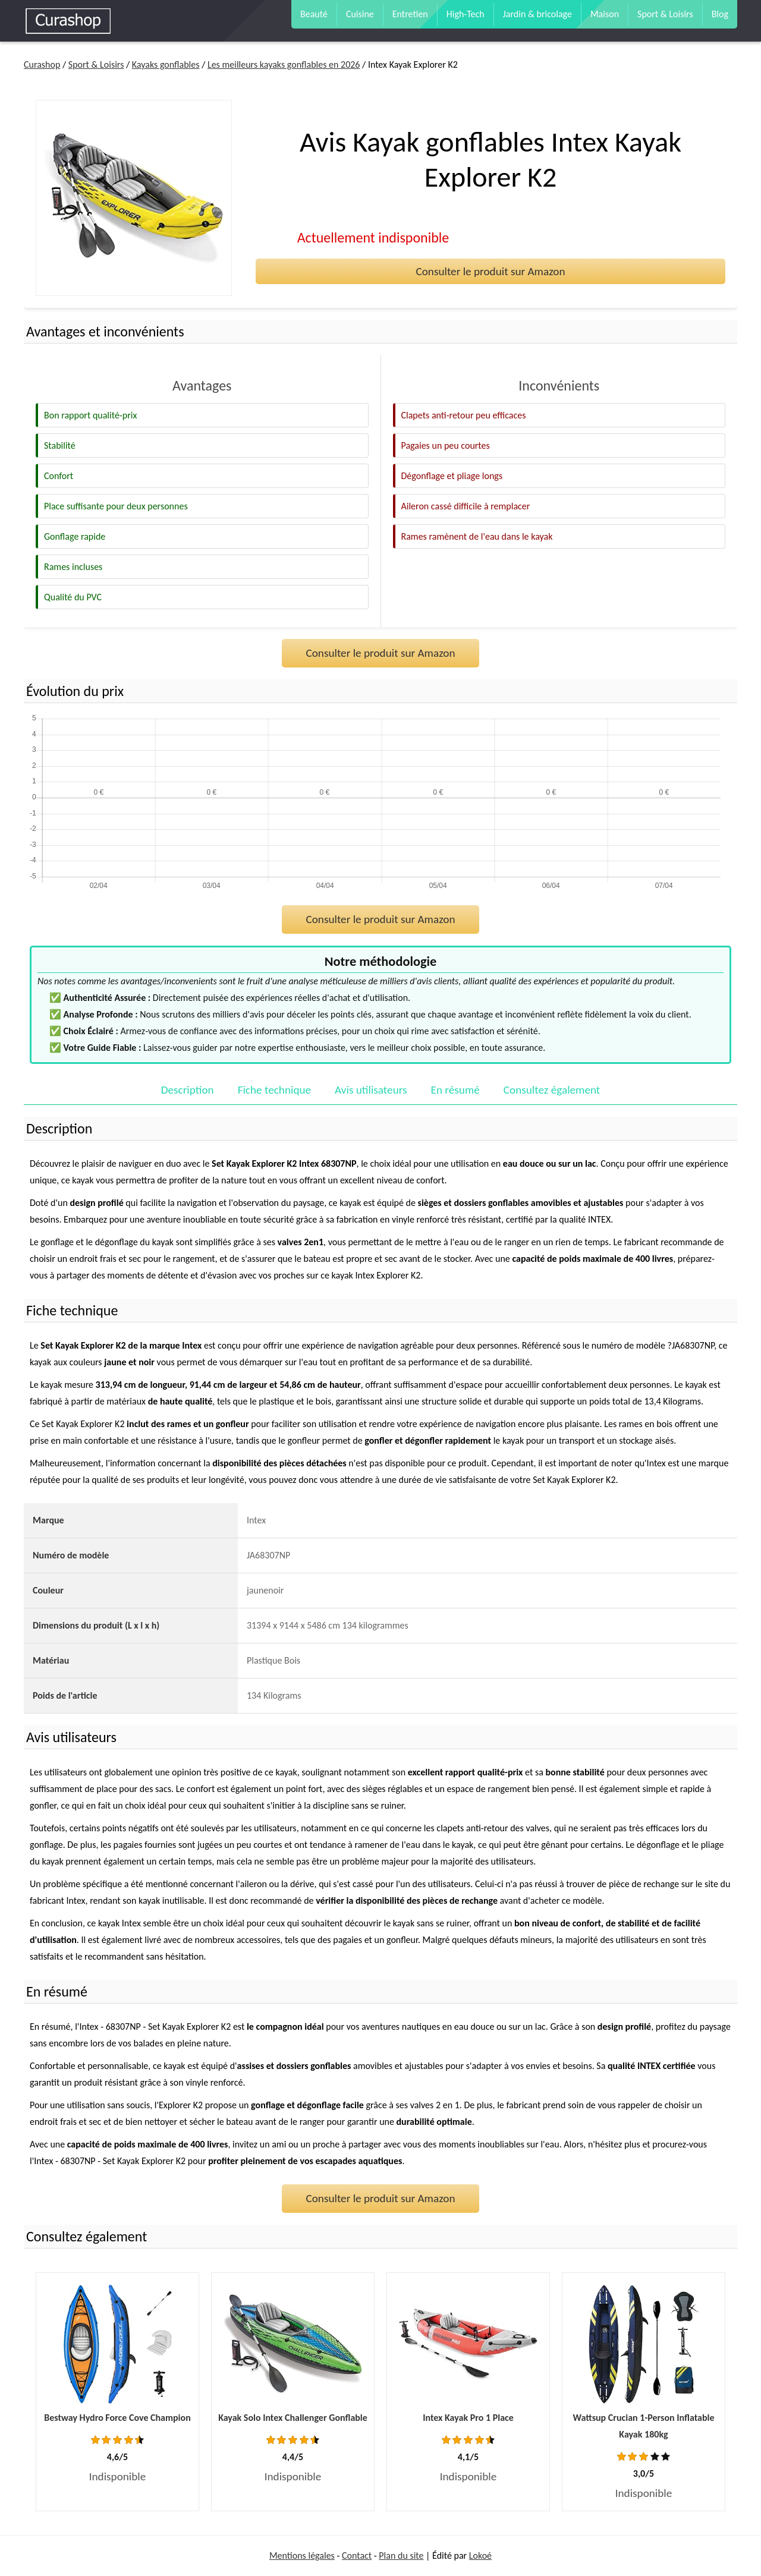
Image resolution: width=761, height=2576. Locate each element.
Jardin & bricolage (537, 14)
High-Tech (465, 14)
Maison (604, 14)
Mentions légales (302, 2555)
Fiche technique (274, 1090)
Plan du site (401, 2555)
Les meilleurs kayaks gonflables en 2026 (283, 64)
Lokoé (480, 2555)
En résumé (455, 1090)
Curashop (42, 64)
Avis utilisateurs (371, 1090)
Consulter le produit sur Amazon (490, 271)
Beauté (314, 14)
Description (187, 1090)
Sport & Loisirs (665, 14)
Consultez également (552, 1090)
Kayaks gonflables (166, 64)
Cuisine (360, 14)
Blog (720, 14)
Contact (357, 2555)
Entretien (410, 14)
